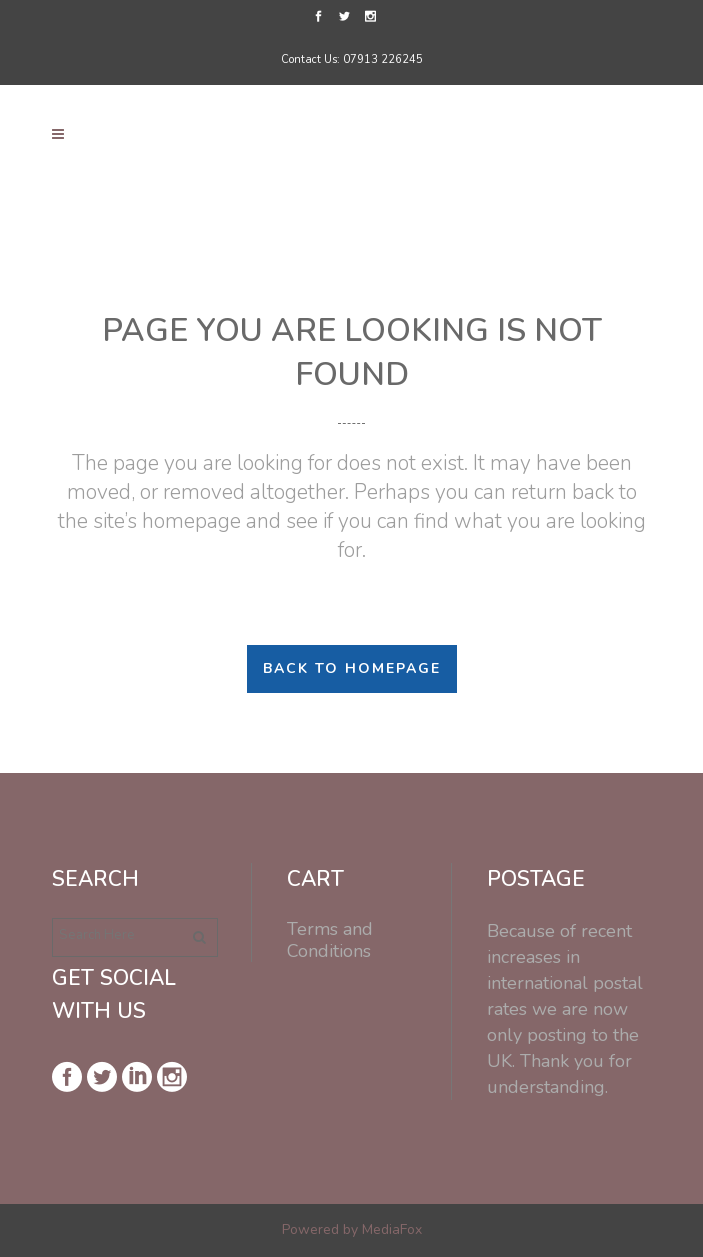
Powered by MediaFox (352, 1229)
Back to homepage (352, 668)
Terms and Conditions (330, 940)
